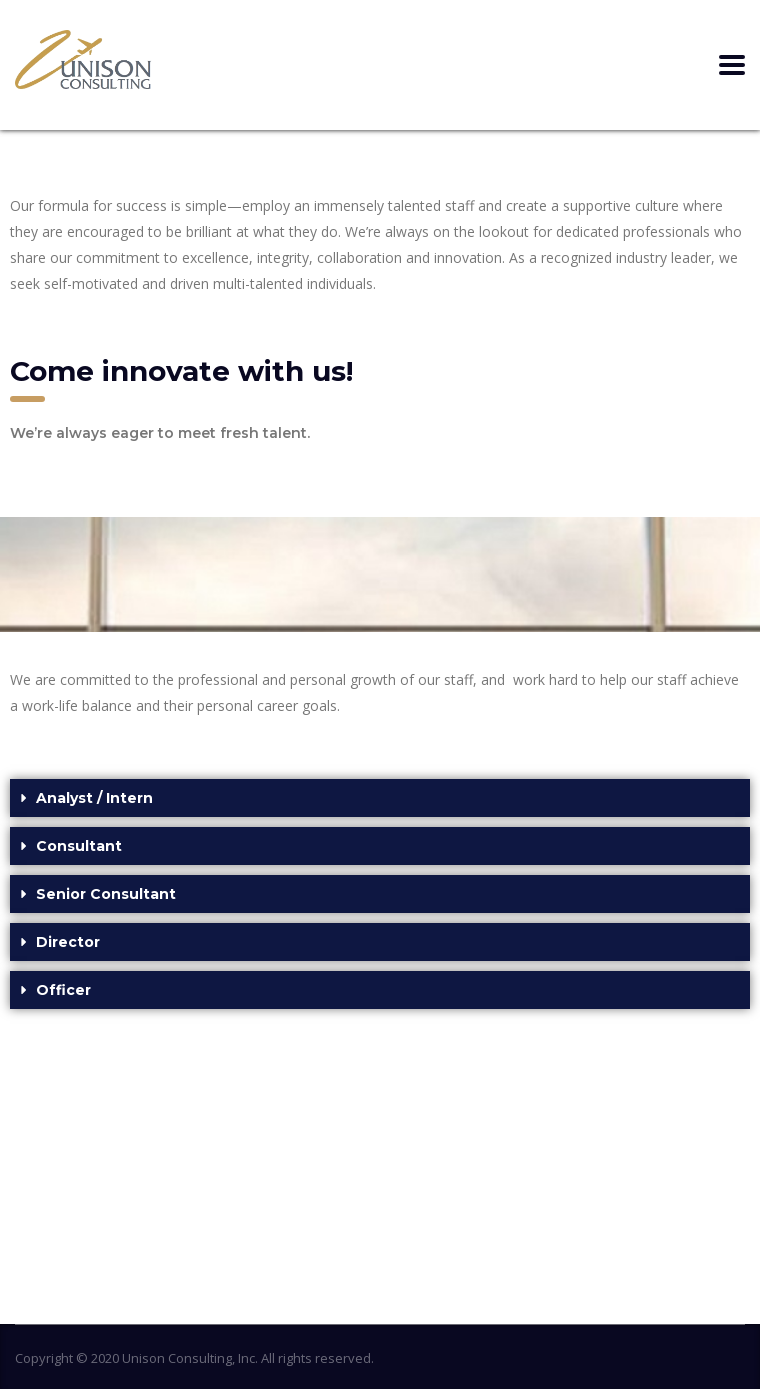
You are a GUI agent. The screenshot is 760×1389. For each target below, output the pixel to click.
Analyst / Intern (94, 798)
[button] (380, 798)
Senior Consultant (106, 894)
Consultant (79, 846)
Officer (63, 990)
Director (68, 942)
